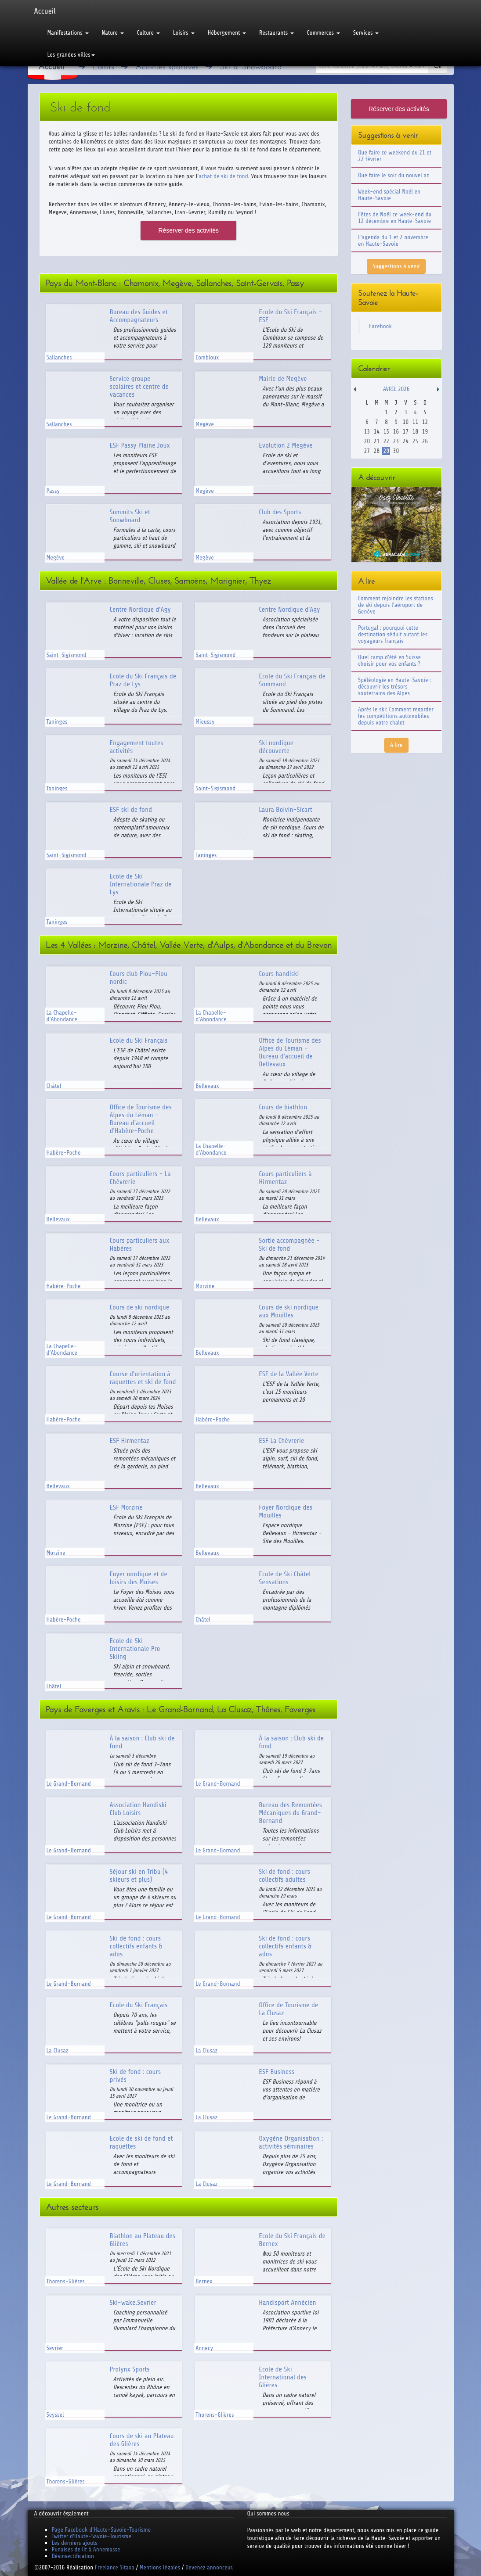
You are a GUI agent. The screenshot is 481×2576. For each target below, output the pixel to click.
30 (396, 451)
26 (425, 441)
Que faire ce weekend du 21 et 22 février (394, 155)
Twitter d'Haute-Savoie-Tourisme (91, 2536)
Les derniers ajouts (75, 2543)
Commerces (323, 32)
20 (367, 441)
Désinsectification (73, 2556)
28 (377, 451)
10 (406, 422)
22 (386, 441)
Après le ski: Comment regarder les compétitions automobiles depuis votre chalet (396, 716)
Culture (148, 32)
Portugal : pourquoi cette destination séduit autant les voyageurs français (392, 634)
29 (386, 451)
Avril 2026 (396, 389)
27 (367, 451)
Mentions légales (160, 2567)
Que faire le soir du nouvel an (394, 175)
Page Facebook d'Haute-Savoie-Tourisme (101, 2529)
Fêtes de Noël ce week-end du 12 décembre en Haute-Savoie (394, 217)
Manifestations (68, 32)
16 (396, 431)
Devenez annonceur (208, 2567)
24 (406, 441)
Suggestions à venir (396, 266)
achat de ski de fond (223, 176)
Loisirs (184, 32)
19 (425, 431)
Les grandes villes (71, 54)
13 (367, 431)
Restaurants (276, 32)
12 (425, 422)
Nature (113, 32)
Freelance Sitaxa (114, 2567)
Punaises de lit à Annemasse (86, 2549)
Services (366, 32)
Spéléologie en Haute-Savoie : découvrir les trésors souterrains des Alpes (394, 686)
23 (396, 441)
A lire (396, 745)
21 (377, 441)
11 (415, 422)
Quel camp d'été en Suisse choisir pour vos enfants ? (389, 660)
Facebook (380, 326)
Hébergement (227, 32)
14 (377, 431)
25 (415, 441)
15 (386, 431)
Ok (437, 66)
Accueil (45, 11)
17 (406, 431)
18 (415, 431)
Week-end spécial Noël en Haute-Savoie (389, 194)
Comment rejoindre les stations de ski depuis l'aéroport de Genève (395, 605)
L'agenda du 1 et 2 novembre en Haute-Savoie (393, 240)
